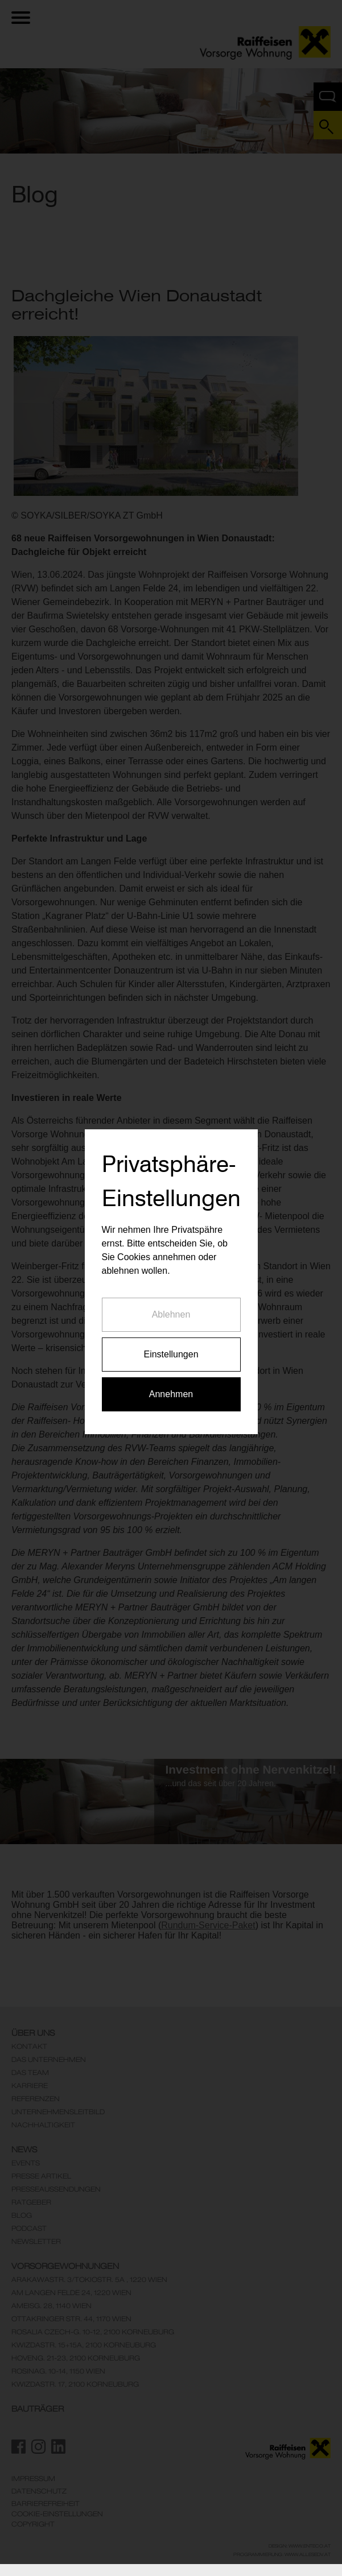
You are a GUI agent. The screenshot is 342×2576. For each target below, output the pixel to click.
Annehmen (171, 1299)
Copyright (33, 2524)
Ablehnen (171, 1219)
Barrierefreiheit (45, 2504)
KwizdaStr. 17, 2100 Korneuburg (75, 2384)
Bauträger (37, 2408)
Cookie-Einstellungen (57, 2514)
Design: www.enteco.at (300, 2546)
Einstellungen (170, 1259)
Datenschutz (39, 2491)
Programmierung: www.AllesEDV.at (282, 2554)
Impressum (33, 2479)
